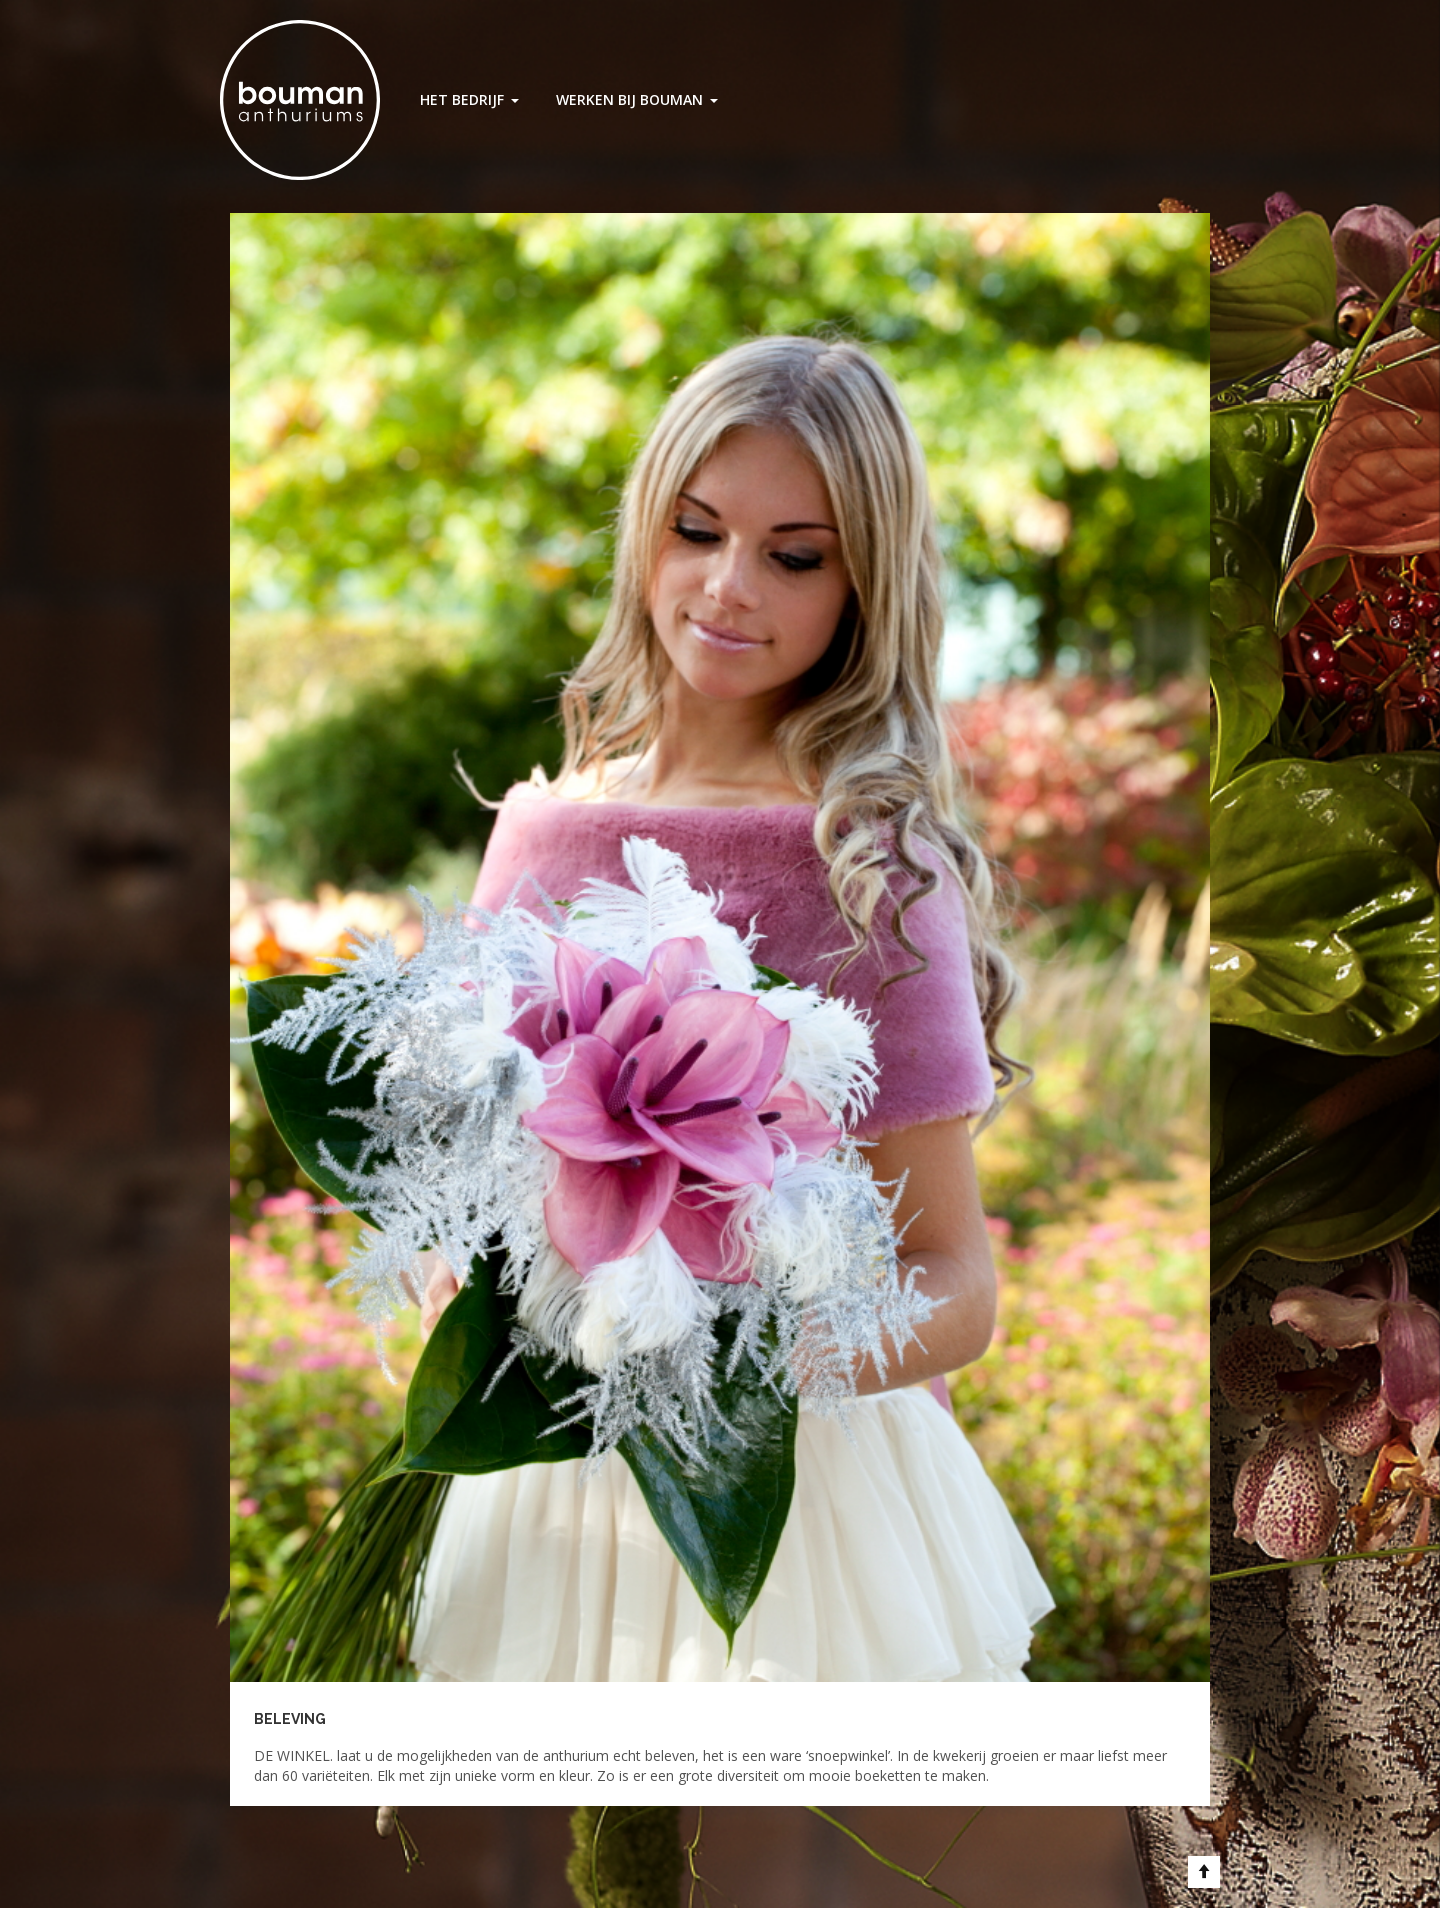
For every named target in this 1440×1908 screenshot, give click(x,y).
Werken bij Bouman (629, 99)
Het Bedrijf (462, 99)
